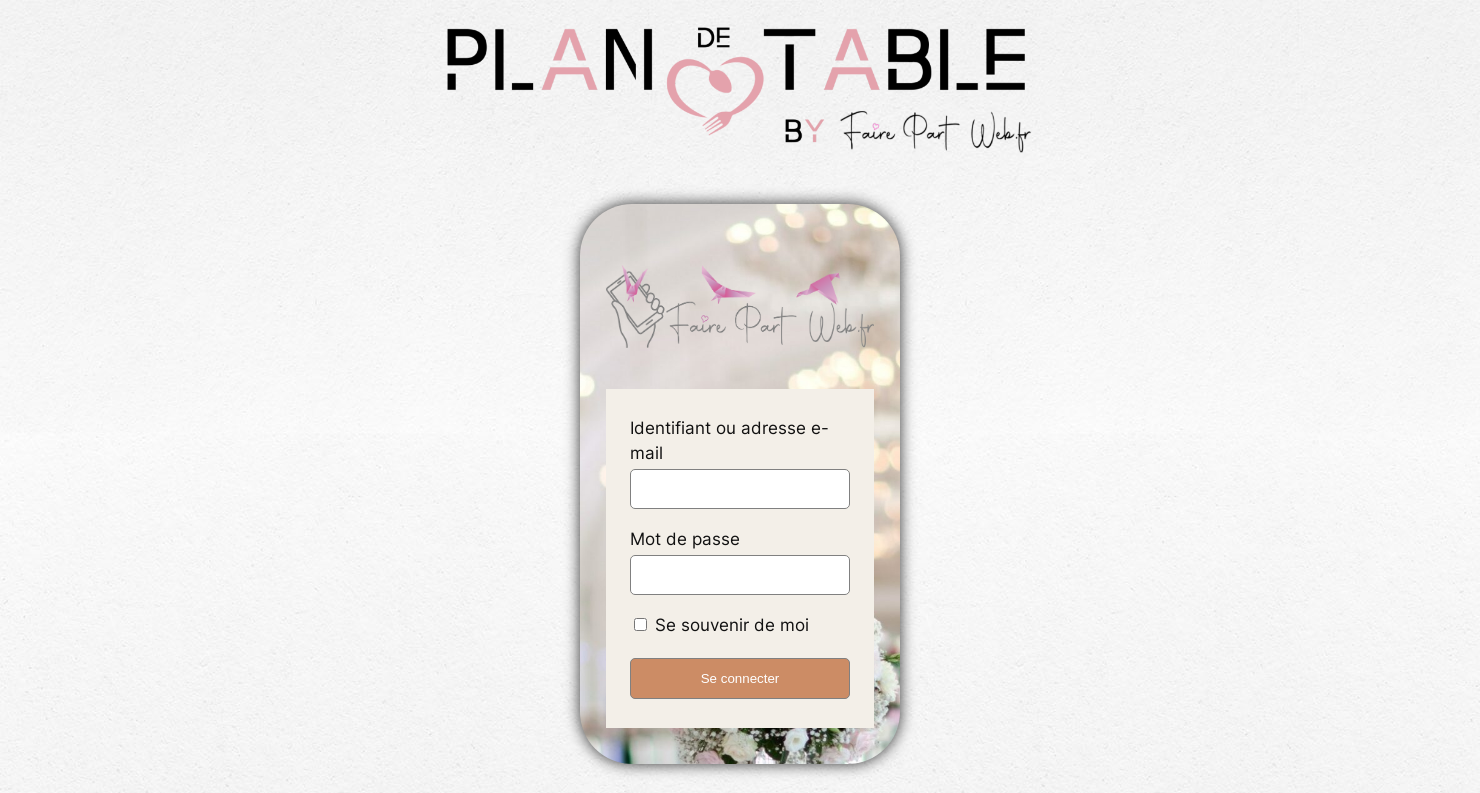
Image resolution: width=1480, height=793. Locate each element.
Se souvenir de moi (721, 625)
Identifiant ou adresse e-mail (729, 440)
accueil (740, 309)
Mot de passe (685, 539)
